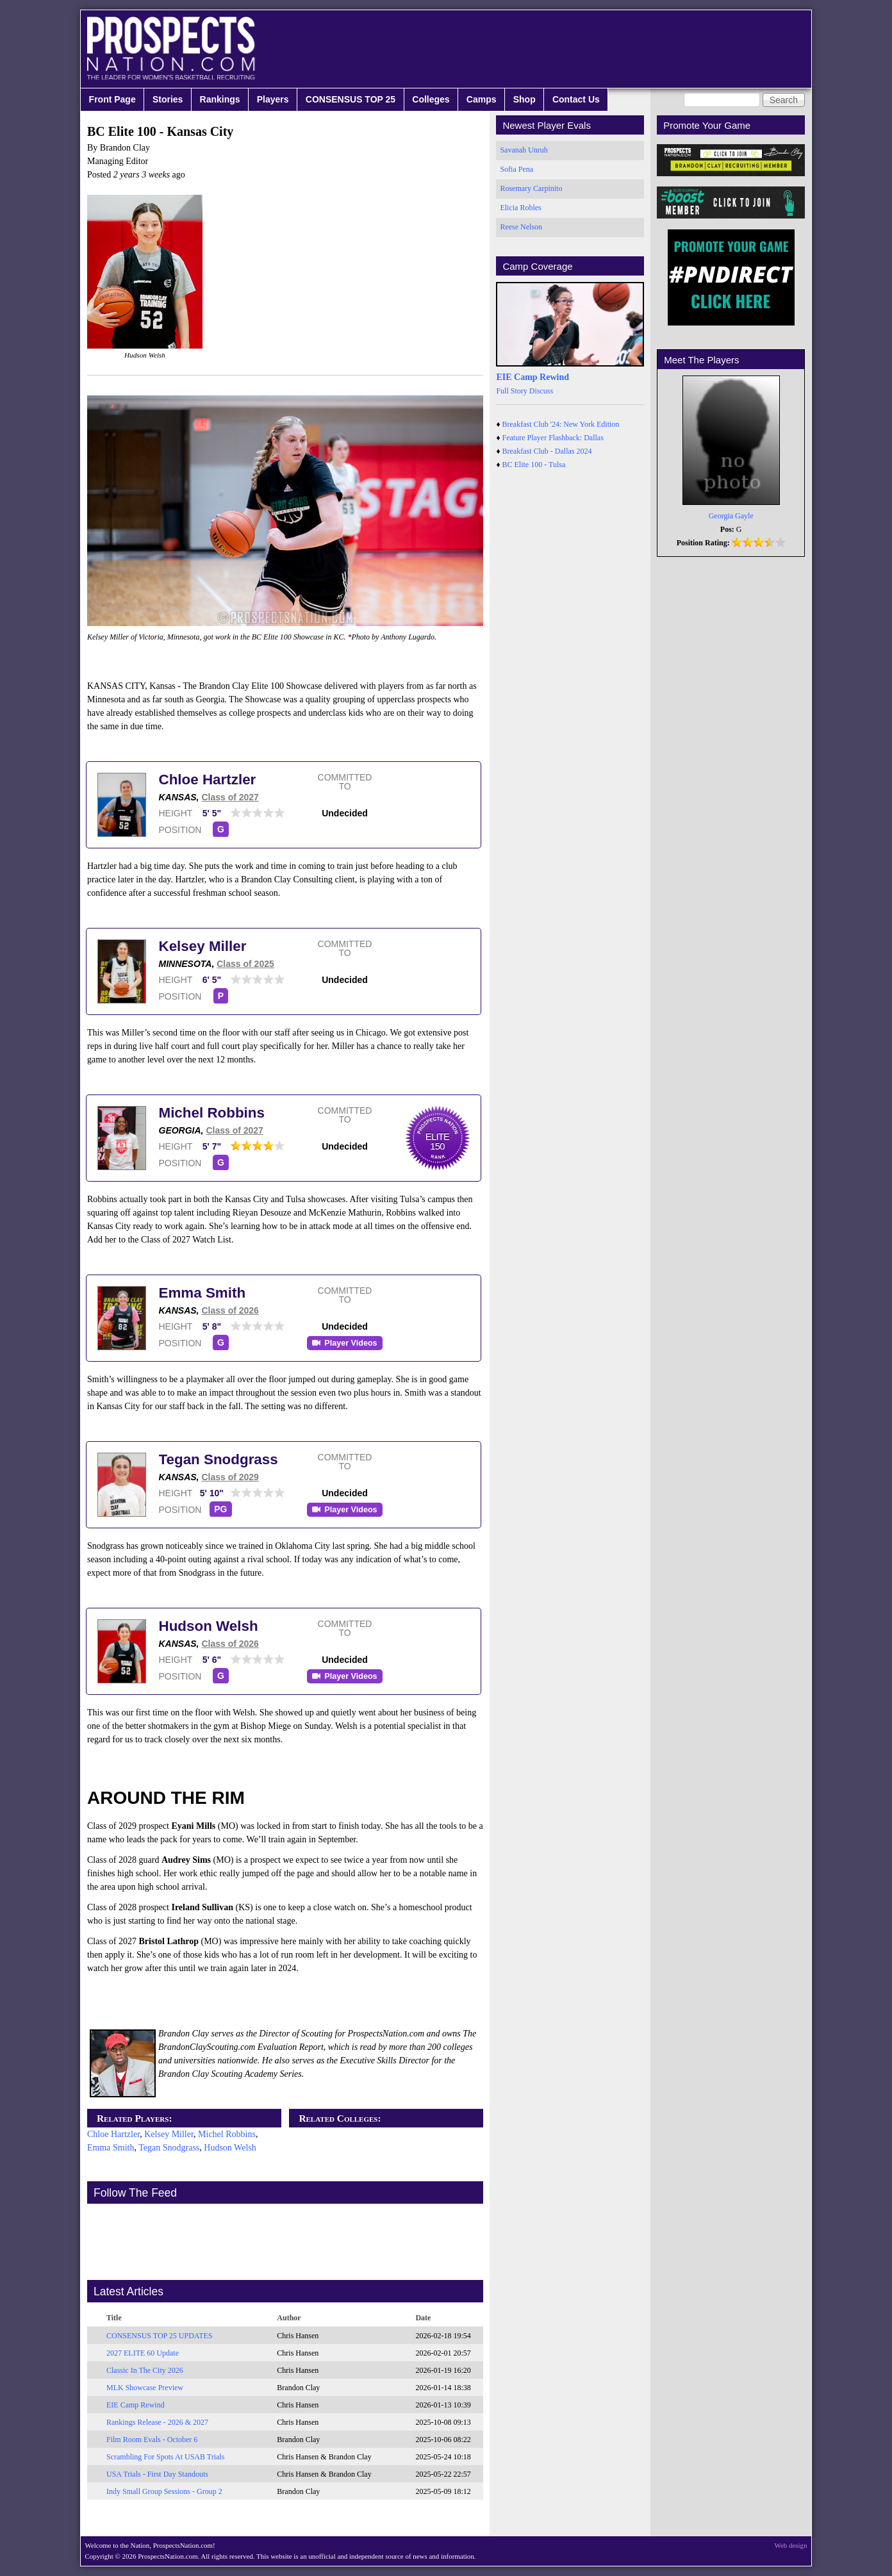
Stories (168, 99)
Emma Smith (202, 1293)
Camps (482, 99)
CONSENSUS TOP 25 (350, 99)
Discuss (541, 390)
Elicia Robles (520, 207)
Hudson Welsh (208, 1626)
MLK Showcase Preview (144, 2387)
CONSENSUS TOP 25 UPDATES (159, 2335)
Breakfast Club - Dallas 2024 (547, 451)
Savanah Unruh (523, 149)
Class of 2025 (245, 964)
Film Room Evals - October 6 (151, 2439)
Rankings (220, 99)
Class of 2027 (230, 797)
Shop (524, 99)
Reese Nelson (521, 226)
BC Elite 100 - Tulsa (534, 464)
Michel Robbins (212, 1113)
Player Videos (350, 1343)
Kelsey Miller (203, 946)
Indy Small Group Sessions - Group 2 (164, 2491)
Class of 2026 (230, 1310)
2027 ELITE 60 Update (142, 2353)
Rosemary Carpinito (531, 188)
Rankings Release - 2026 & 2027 (157, 2422)
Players (273, 99)
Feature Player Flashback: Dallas (553, 437)
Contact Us (576, 99)
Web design (791, 2545)
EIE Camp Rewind (135, 2404)
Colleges (430, 99)
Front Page (112, 99)
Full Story (511, 390)
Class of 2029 (230, 1477)
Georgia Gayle (731, 515)
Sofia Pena (516, 169)
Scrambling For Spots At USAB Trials (165, 2456)
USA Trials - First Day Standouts (157, 2474)
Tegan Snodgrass (218, 1459)
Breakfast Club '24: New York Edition (561, 424)
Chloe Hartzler (207, 780)
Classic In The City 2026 (144, 2370)
